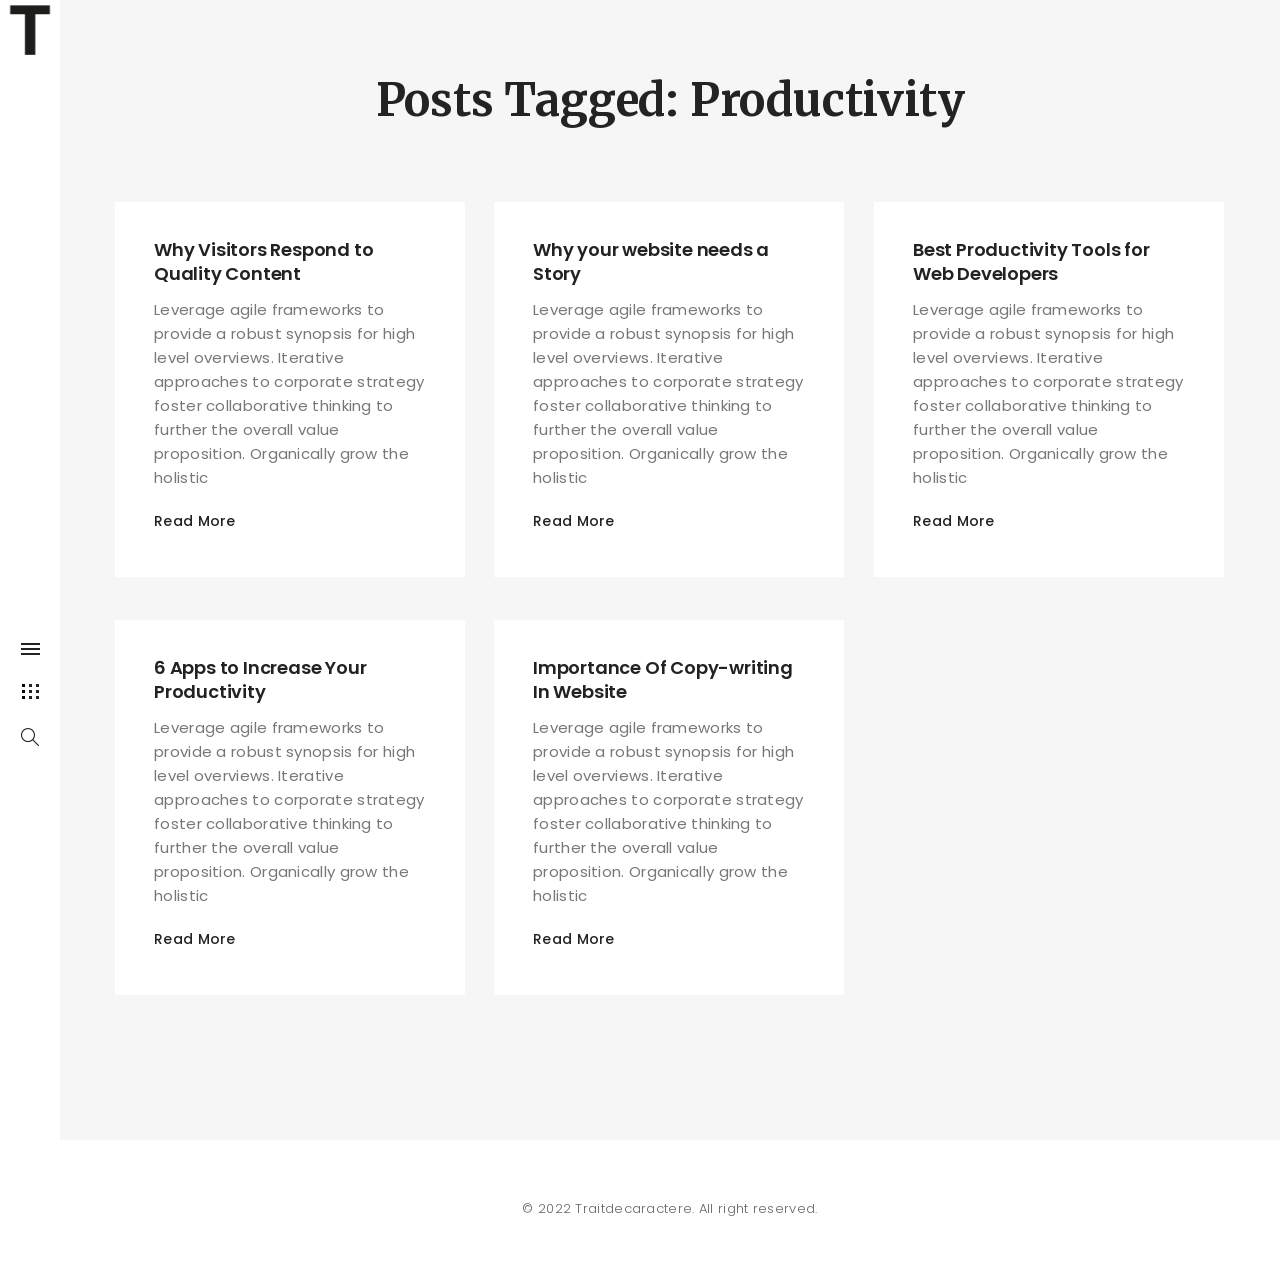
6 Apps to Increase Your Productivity (260, 679)
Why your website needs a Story (651, 261)
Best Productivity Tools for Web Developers (1031, 261)
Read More (195, 521)
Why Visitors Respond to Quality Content (263, 261)
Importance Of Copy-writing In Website (663, 679)
